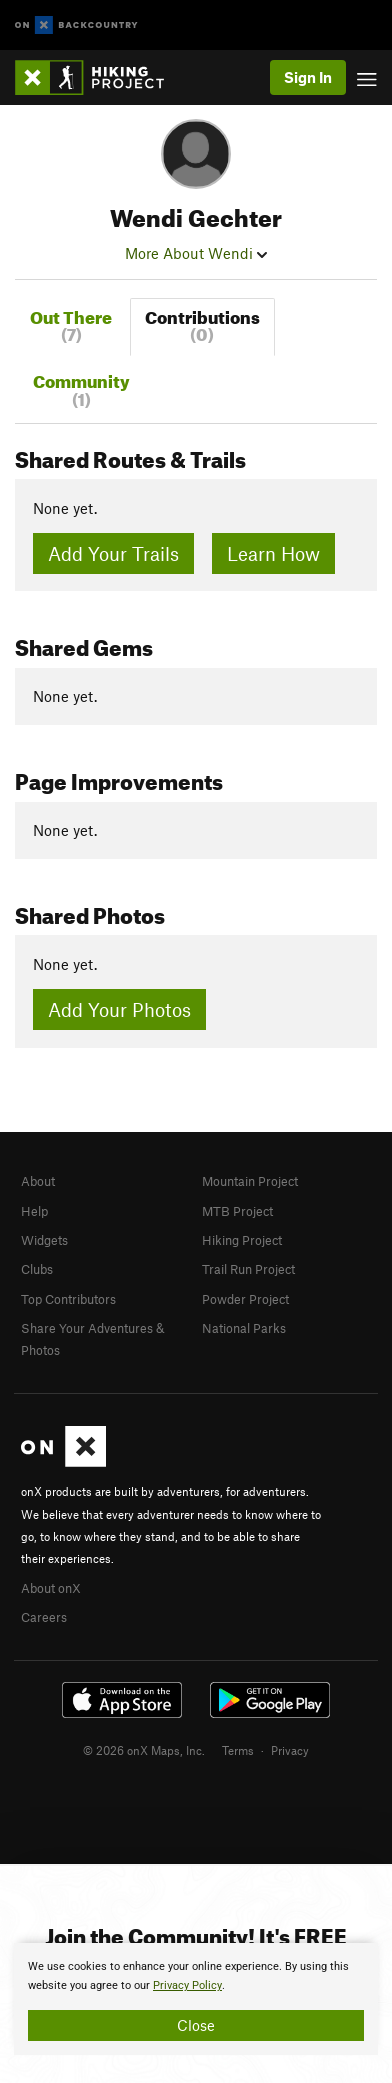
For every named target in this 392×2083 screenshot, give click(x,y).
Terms (238, 1750)
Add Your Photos (119, 1009)
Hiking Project (242, 1240)
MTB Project (237, 1211)
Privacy (290, 1750)
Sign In (308, 77)
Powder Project (245, 1299)
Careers (44, 1617)
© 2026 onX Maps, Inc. (144, 1750)
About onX (51, 1588)
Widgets (44, 1240)
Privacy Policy (187, 1985)
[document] (196, 1999)
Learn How (273, 553)
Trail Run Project (248, 1269)
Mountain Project (250, 1181)
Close (196, 2025)
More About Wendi (196, 253)
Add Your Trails (113, 553)
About (38, 1181)
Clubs (37, 1269)
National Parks (244, 1328)
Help (34, 1211)
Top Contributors (68, 1299)
